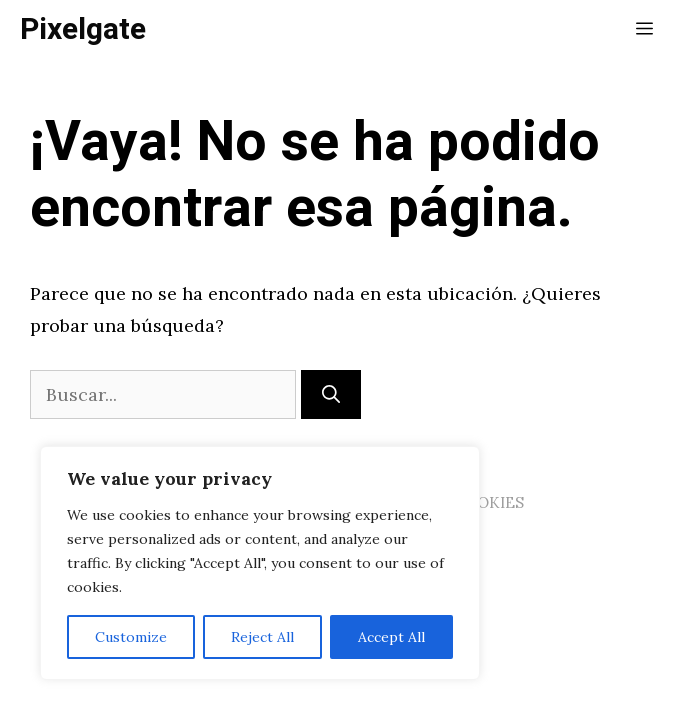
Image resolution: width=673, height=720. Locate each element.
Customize (131, 637)
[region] (260, 563)
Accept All (391, 637)
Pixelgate (83, 30)
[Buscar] (331, 394)
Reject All (262, 637)
